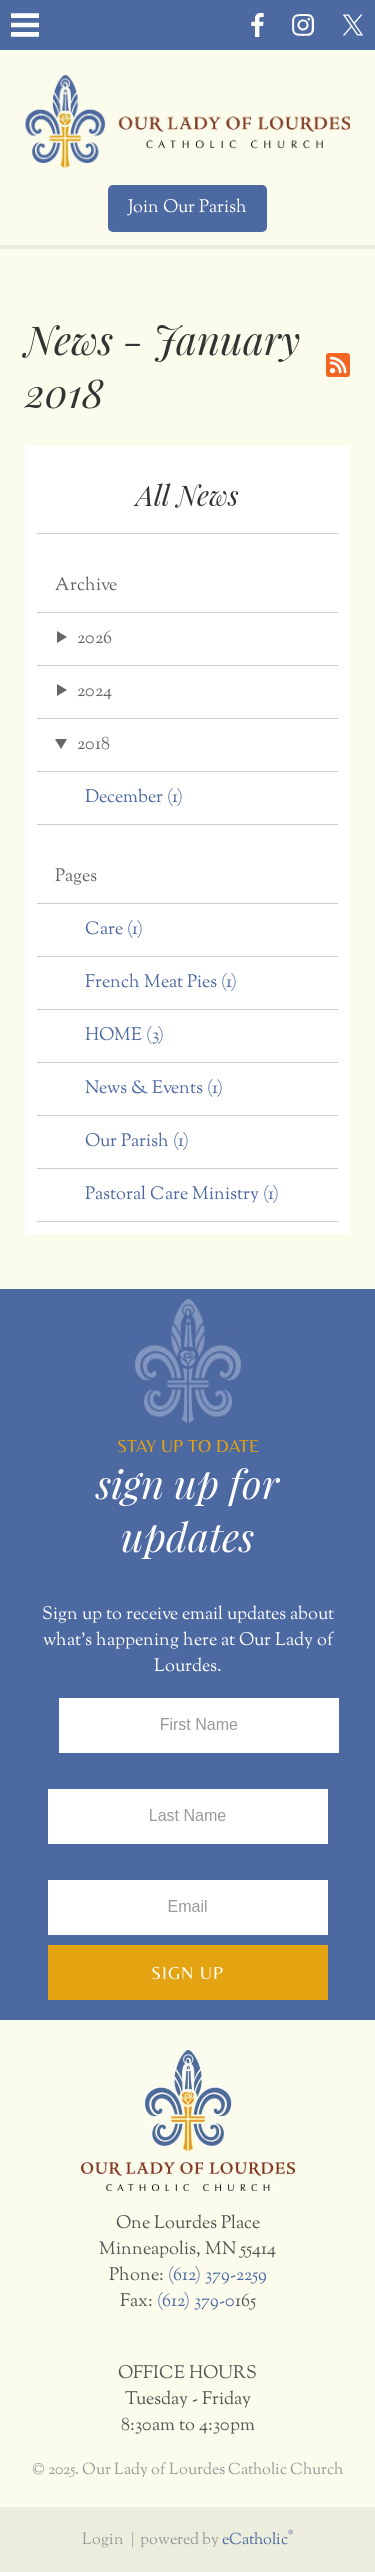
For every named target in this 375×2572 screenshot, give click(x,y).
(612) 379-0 (196, 2302)
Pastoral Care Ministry (182, 1195)
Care (114, 930)
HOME (124, 1036)
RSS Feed (338, 365)
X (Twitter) (353, 25)
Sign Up (187, 1972)
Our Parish (137, 1142)
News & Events (154, 1089)
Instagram (303, 25)
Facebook (257, 25)
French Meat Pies (161, 983)
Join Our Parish (187, 208)
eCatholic (257, 2540)
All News (187, 494)
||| (25, 25)
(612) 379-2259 (217, 2276)
